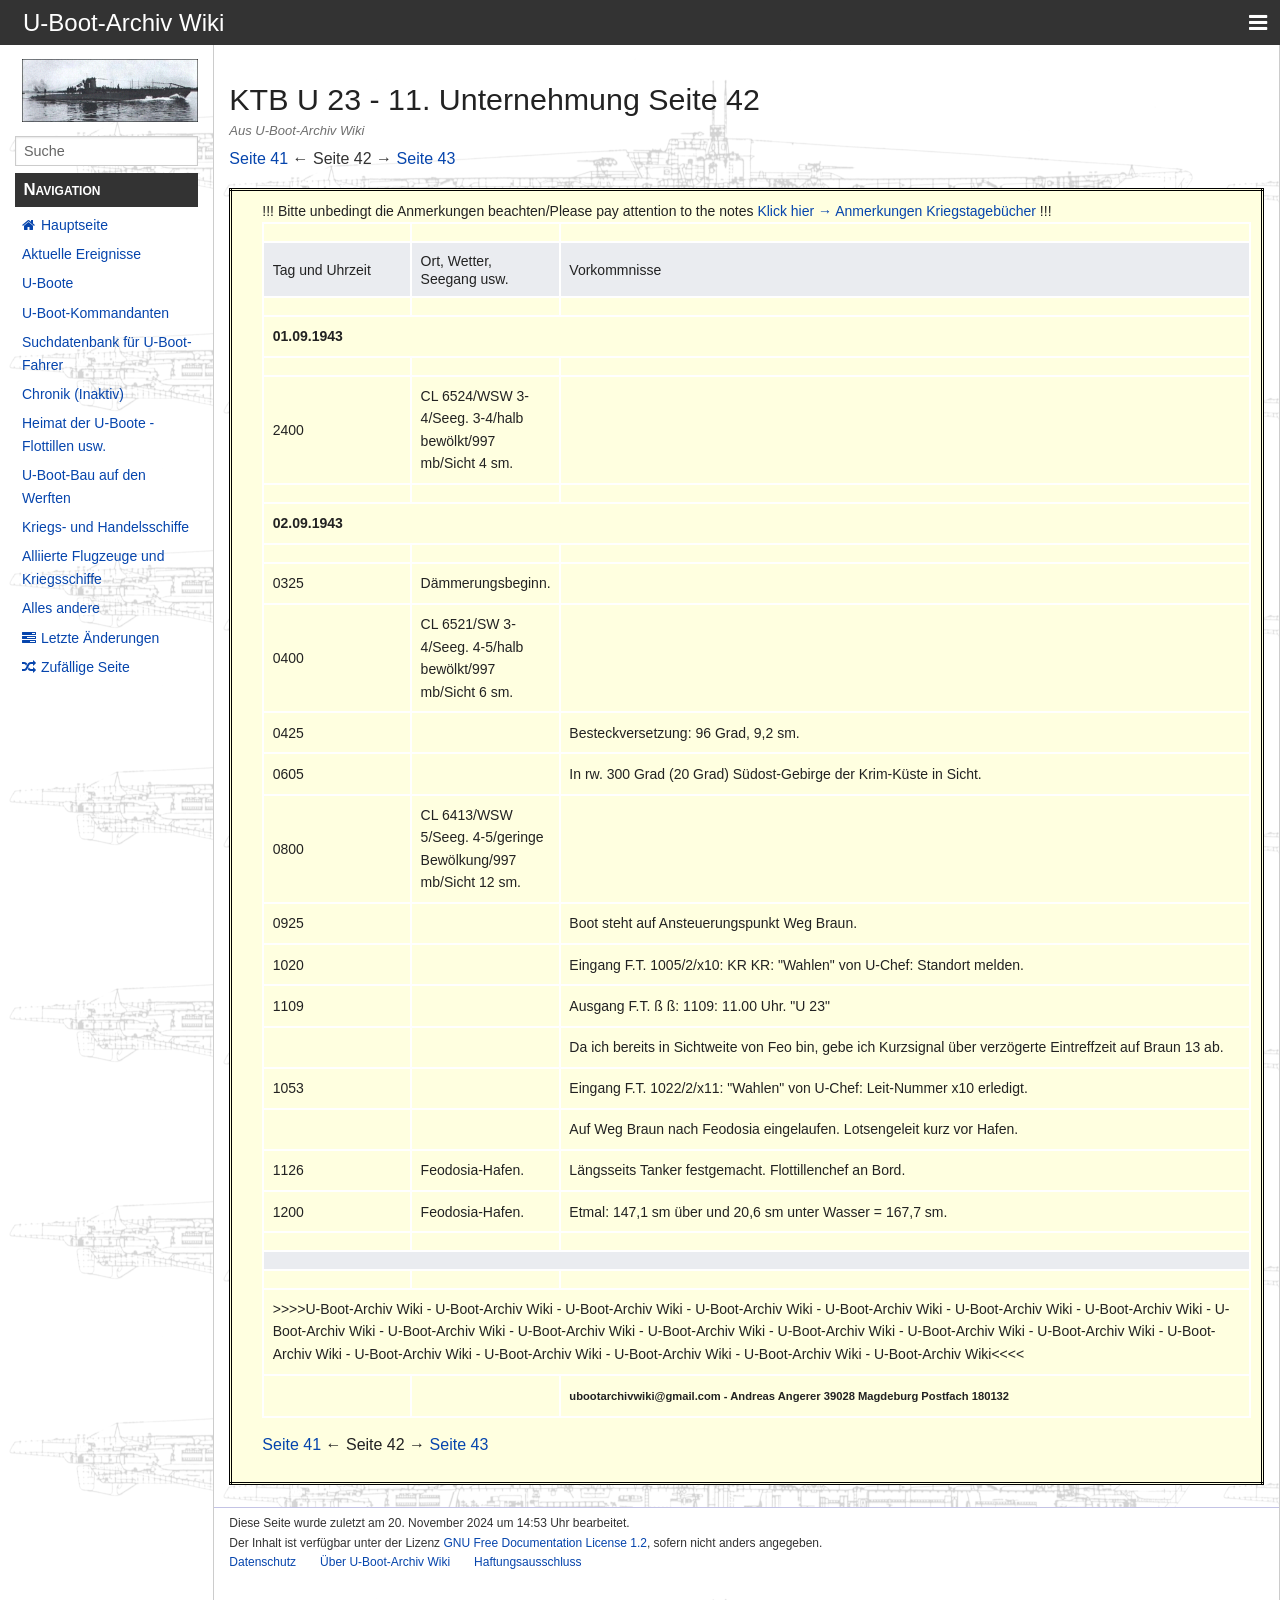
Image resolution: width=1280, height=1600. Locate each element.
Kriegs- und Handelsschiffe (105, 527)
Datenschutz (262, 1562)
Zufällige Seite (85, 667)
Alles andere (61, 608)
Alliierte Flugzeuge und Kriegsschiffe (93, 567)
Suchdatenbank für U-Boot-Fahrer (107, 353)
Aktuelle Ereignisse (81, 254)
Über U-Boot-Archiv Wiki (385, 1562)
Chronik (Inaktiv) (73, 394)
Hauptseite (74, 225)
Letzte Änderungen (100, 638)
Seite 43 (426, 158)
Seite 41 (258, 158)
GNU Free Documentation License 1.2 (544, 1543)
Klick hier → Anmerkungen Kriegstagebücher (896, 211)
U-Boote (47, 283)
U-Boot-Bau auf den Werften (84, 486)
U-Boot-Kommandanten (95, 313)
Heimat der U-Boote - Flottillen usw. (88, 434)
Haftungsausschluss (527, 1562)
